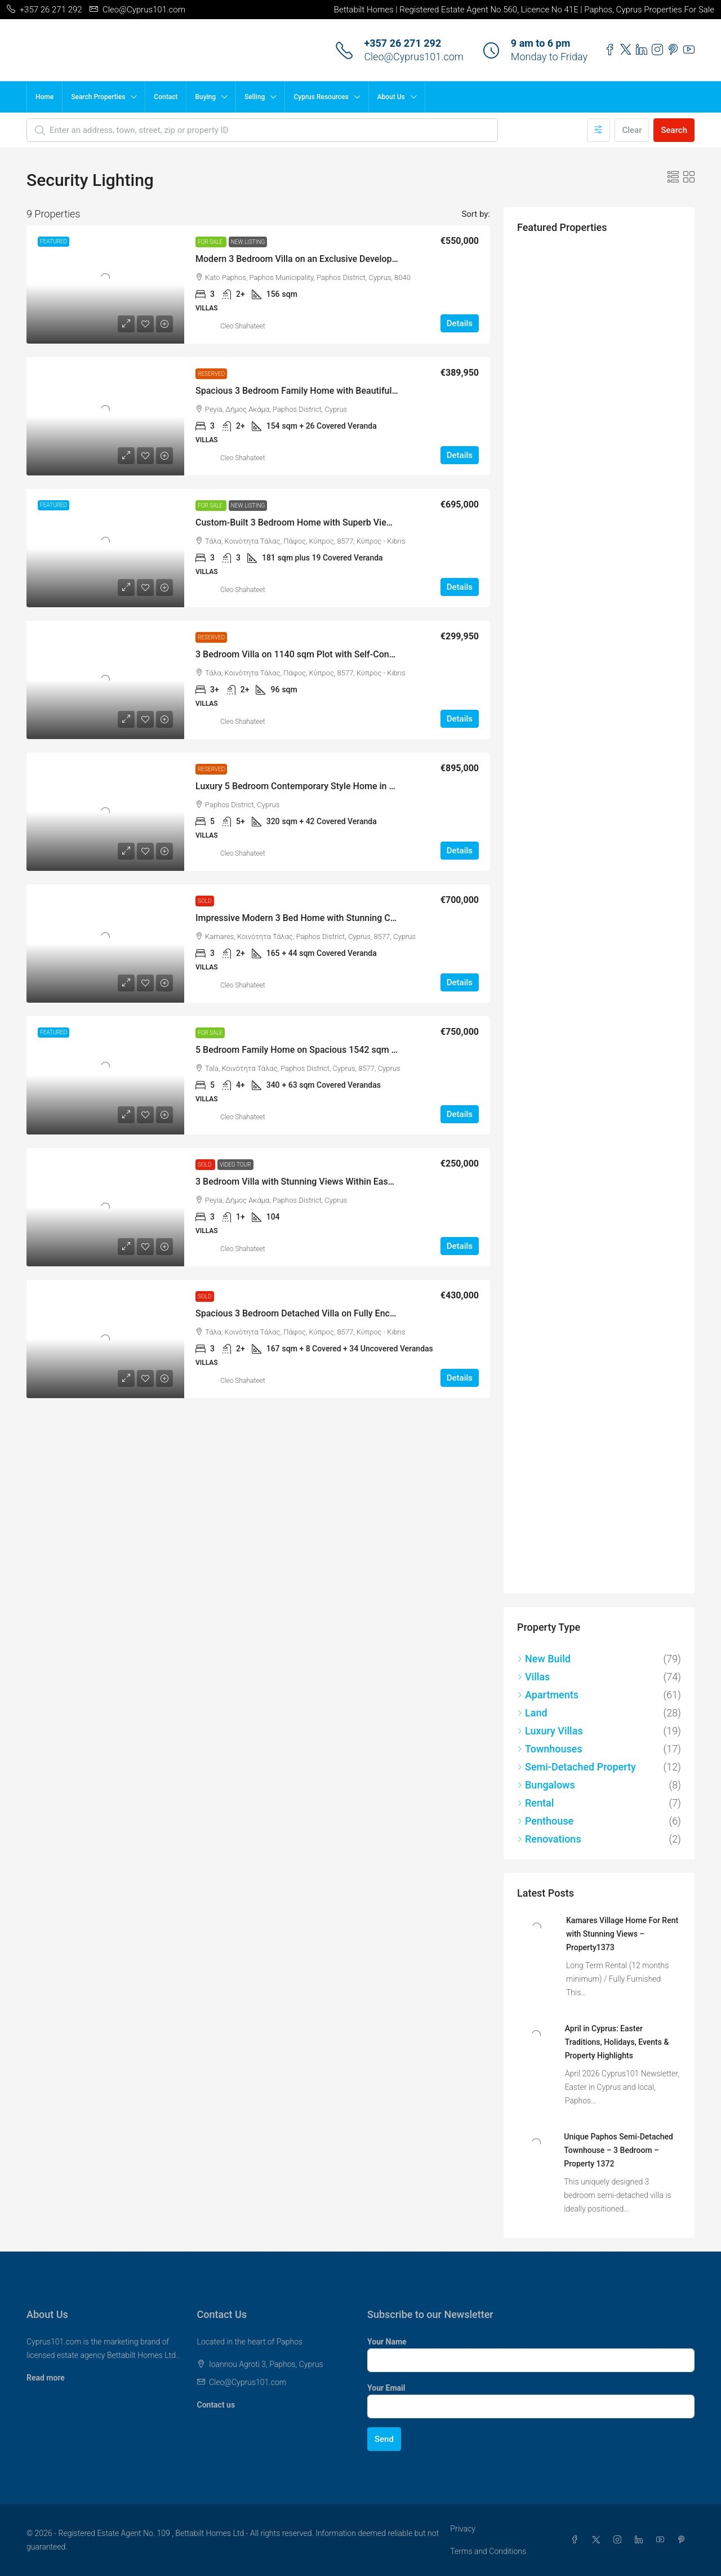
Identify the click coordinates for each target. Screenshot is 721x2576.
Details (460, 323)
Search (674, 130)
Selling (254, 97)
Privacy (462, 2528)
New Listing (248, 242)
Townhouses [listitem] (549, 1749)
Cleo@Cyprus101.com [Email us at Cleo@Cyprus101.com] (247, 2382)
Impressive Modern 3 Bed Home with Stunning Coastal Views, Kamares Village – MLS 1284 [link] (379, 918)
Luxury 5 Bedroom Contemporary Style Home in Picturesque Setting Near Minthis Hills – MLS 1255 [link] (394, 786)
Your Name (387, 2341)
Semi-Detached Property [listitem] (576, 1767)
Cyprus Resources (320, 97)
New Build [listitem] (544, 1659)
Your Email (386, 2387)
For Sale (211, 242)
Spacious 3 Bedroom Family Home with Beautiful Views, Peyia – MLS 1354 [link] (345, 390)
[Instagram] (619, 2539)
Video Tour (235, 1165)
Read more (45, 2377)
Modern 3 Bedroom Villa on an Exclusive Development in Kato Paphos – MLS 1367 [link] (361, 258)
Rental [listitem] (535, 1803)
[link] (105, 284)
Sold (205, 901)
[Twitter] (598, 2539)
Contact (165, 97)
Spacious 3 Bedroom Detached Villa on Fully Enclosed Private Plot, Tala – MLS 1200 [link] (364, 1313)
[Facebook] (577, 2539)
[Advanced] (598, 130)
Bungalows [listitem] (546, 1785)
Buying (205, 97)
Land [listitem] (532, 1713)
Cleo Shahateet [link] (242, 326)
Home (44, 97)
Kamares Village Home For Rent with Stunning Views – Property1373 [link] (622, 1934)
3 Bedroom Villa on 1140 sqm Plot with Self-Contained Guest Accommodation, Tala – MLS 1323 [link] (388, 654)
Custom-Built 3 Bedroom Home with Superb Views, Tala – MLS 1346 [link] (332, 522)
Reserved (211, 374)
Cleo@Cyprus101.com (413, 57)
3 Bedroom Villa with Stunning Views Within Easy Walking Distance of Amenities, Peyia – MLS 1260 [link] (395, 1181)
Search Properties (98, 97)
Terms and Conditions (488, 2551)
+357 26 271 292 (402, 43)
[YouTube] (662, 2539)
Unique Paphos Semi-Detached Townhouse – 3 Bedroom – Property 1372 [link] (618, 2150)
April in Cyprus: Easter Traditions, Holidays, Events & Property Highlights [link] (617, 2042)
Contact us (216, 2404)
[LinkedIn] (641, 2539)
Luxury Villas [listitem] (550, 1731)
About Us (391, 97)
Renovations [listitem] (549, 1839)
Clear (632, 130)
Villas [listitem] (533, 1677)
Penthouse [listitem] (545, 1821)
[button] (673, 177)
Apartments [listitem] (547, 1695)
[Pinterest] (684, 2539)
